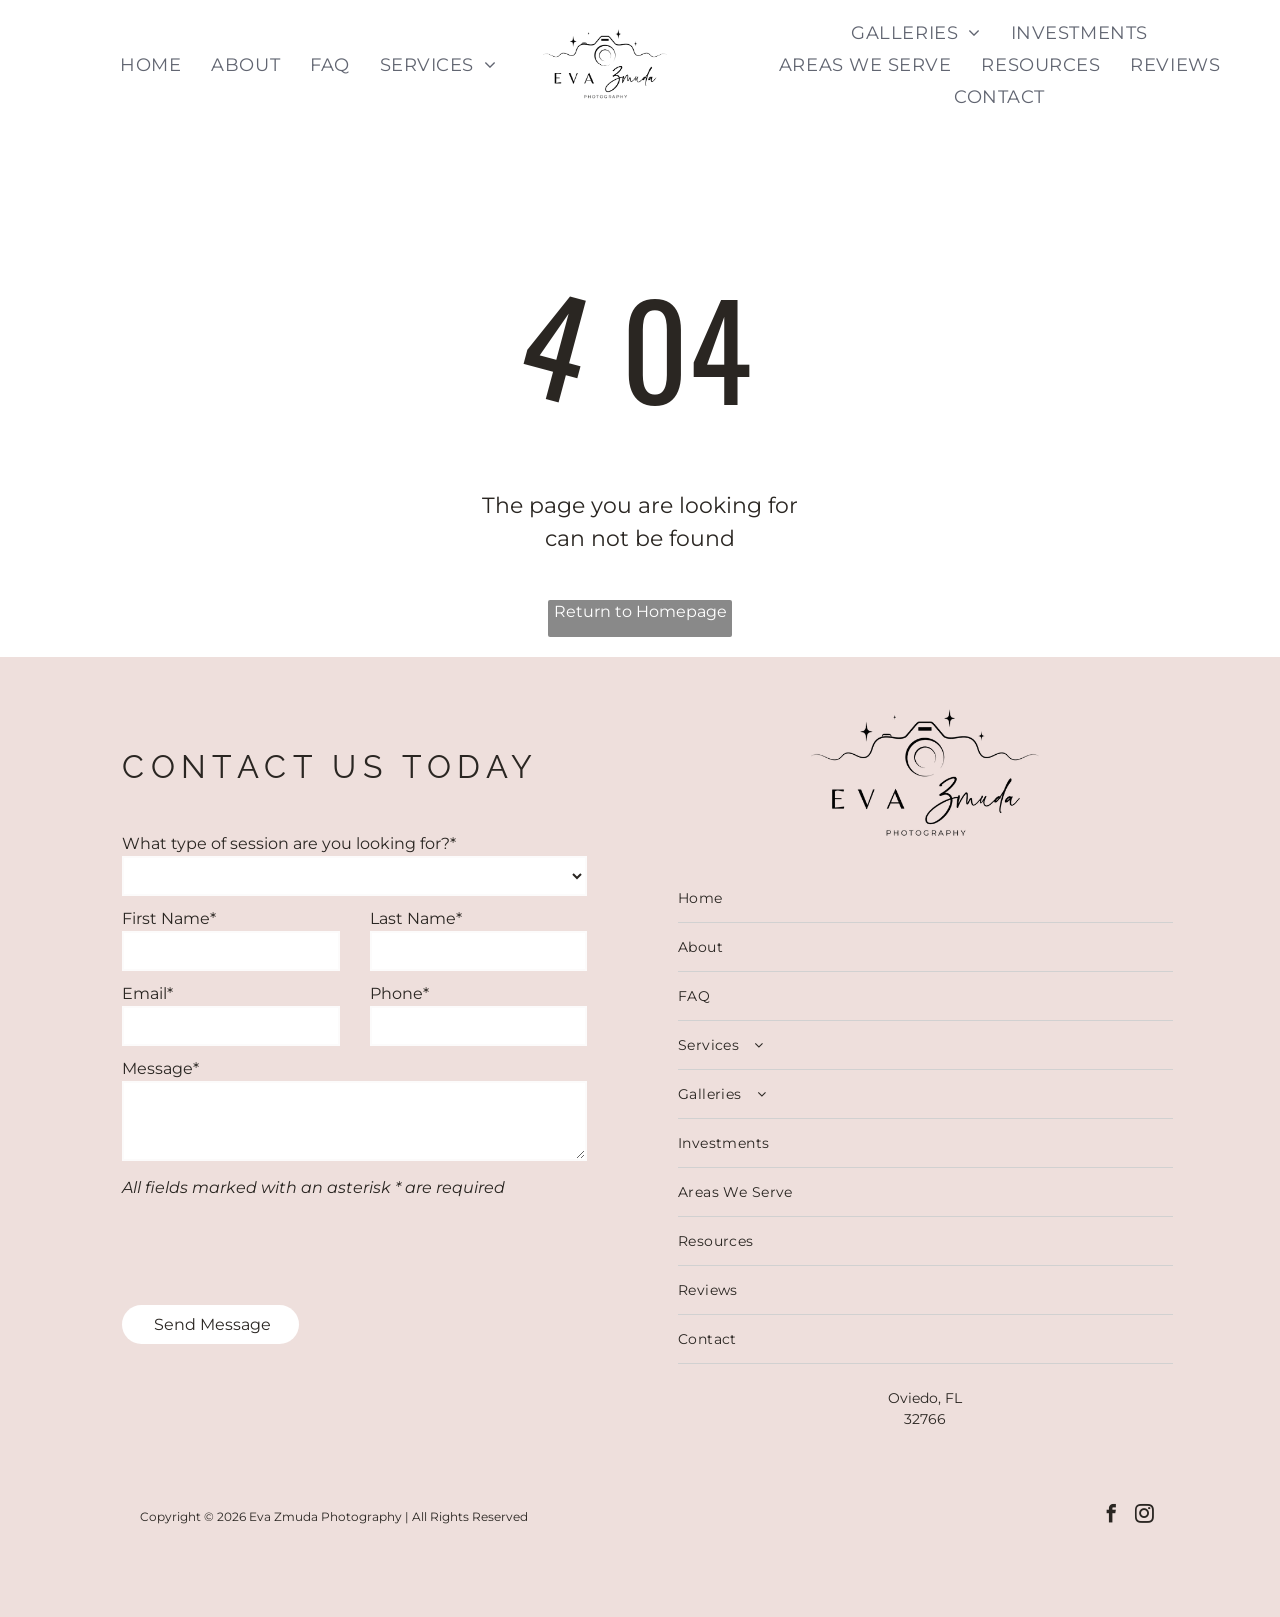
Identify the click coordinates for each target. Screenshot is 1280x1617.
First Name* (169, 918)
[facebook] (1109, 1517)
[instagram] (1145, 1517)
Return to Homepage (640, 611)
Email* (147, 993)
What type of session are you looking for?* (289, 843)
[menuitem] (150, 64)
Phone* (399, 993)
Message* (160, 1068)
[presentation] (274, 1246)
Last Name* (416, 918)
